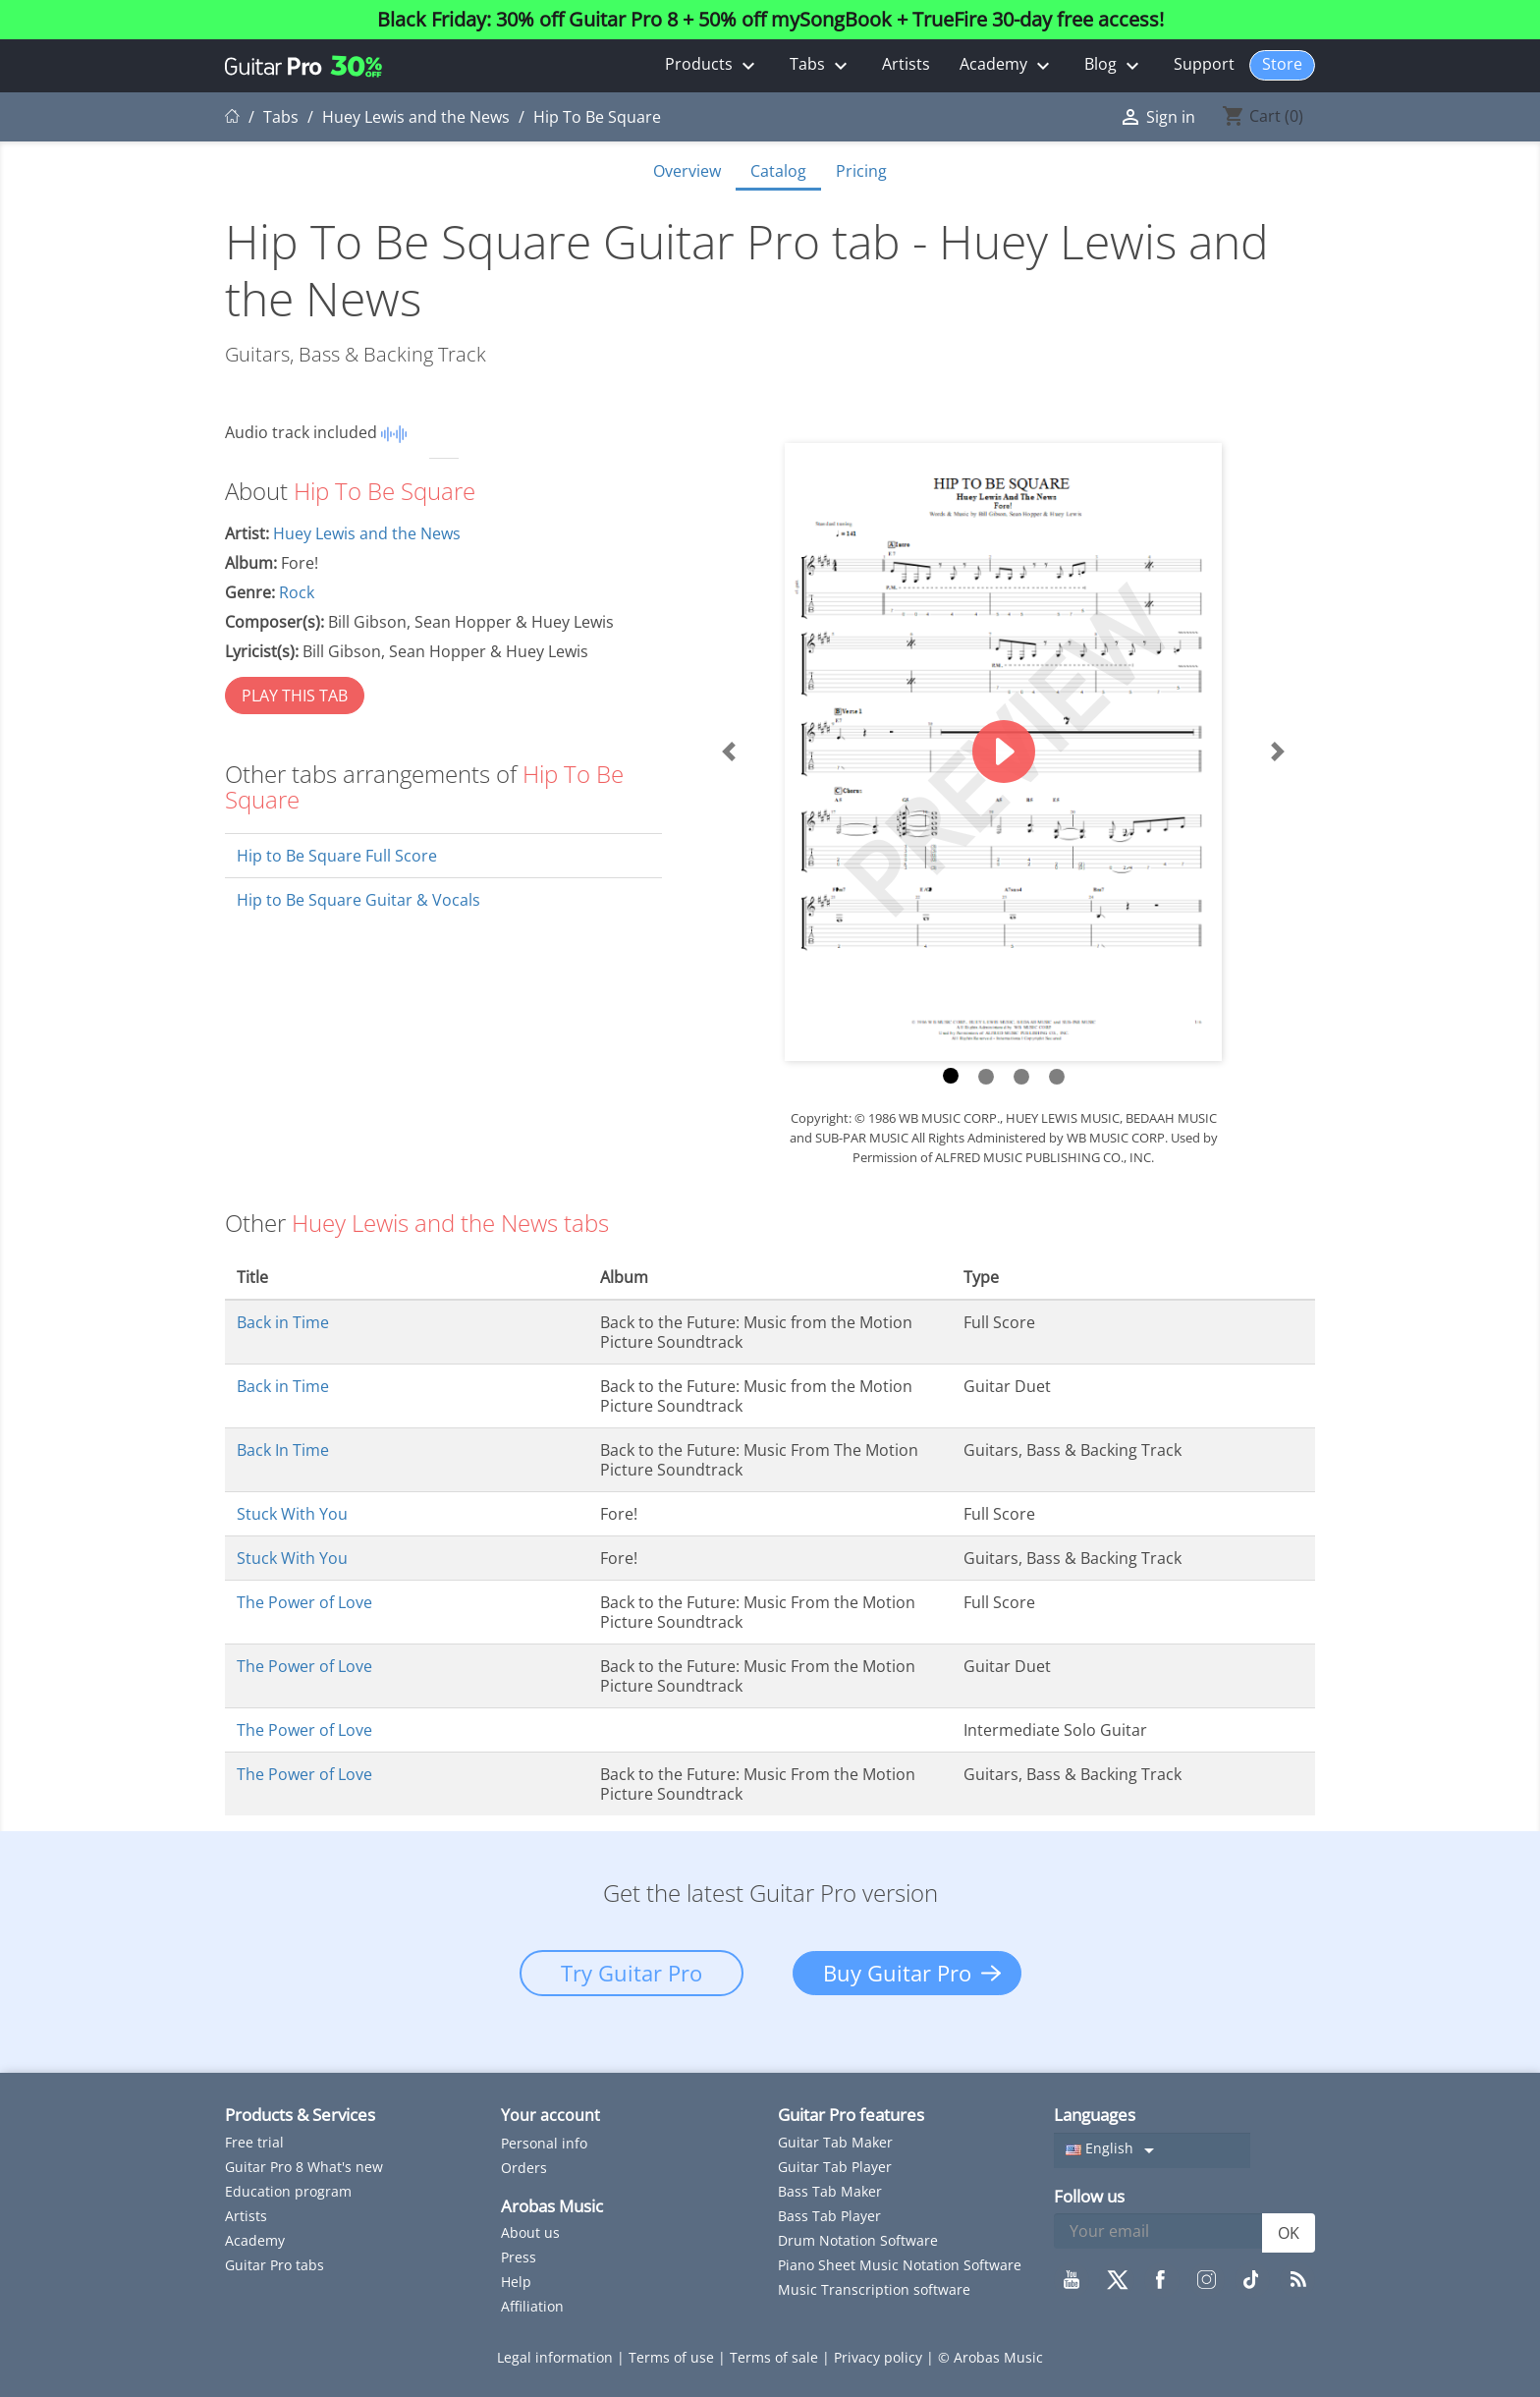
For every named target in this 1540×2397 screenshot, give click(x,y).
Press (518, 2257)
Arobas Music (552, 2206)
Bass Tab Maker (830, 2191)
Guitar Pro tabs (274, 2265)
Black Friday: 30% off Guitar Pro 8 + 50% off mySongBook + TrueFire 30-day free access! (770, 19)
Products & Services (300, 2114)
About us (530, 2232)
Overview (687, 171)
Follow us (1089, 2196)
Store (1282, 64)
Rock (296, 592)
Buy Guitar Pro (897, 1972)
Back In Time (283, 1450)
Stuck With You (292, 1514)
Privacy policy (880, 2357)
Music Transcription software (874, 2289)
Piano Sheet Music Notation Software (899, 2265)
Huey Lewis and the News (367, 533)
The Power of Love (304, 1602)
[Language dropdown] (1152, 2150)
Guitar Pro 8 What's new (304, 2166)
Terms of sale (776, 2357)
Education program (288, 2191)
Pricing (861, 171)
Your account (550, 2115)
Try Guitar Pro (631, 1972)
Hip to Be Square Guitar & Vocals (358, 900)
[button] (729, 752)
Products (712, 65)
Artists (906, 64)
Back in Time (283, 1322)
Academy (1007, 65)
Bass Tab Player (829, 2215)
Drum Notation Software (858, 2240)
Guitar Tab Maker (835, 2142)
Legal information (557, 2357)
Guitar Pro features (851, 2114)
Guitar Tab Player (835, 2166)
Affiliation (532, 2306)
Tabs (821, 65)
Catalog (778, 171)
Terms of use (673, 2357)
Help (516, 2281)
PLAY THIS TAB (295, 695)
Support (1204, 64)
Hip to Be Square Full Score (337, 855)
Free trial (254, 2142)
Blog (1114, 65)
